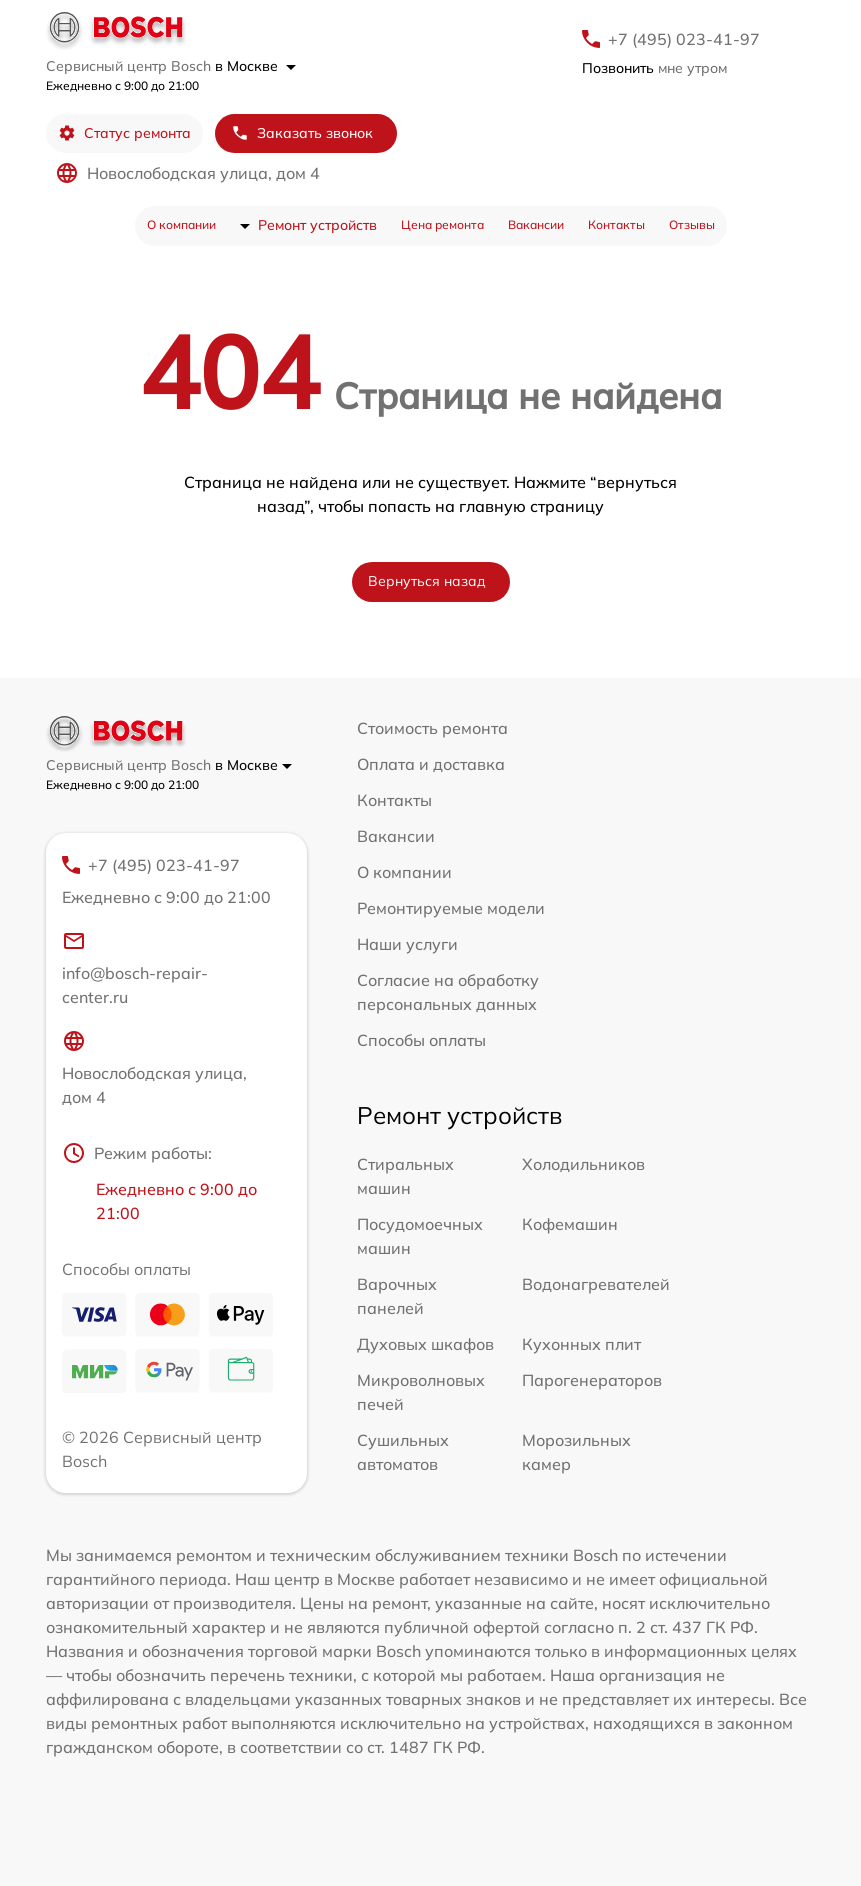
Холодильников (583, 1164)
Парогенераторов (592, 1380)
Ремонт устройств (317, 225)
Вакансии (536, 224)
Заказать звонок (302, 133)
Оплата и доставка (431, 764)
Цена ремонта (442, 224)
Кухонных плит (581, 1344)
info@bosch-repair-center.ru (135, 968)
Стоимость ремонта (432, 728)
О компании (181, 224)
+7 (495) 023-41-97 (684, 39)
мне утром (654, 68)
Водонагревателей (596, 1284)
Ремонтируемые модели (451, 908)
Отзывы (692, 224)
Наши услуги (407, 944)
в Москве (255, 66)
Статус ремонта (124, 133)
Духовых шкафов (425, 1344)
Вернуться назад (427, 581)
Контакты (616, 224)
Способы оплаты (421, 1040)
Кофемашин (570, 1224)
